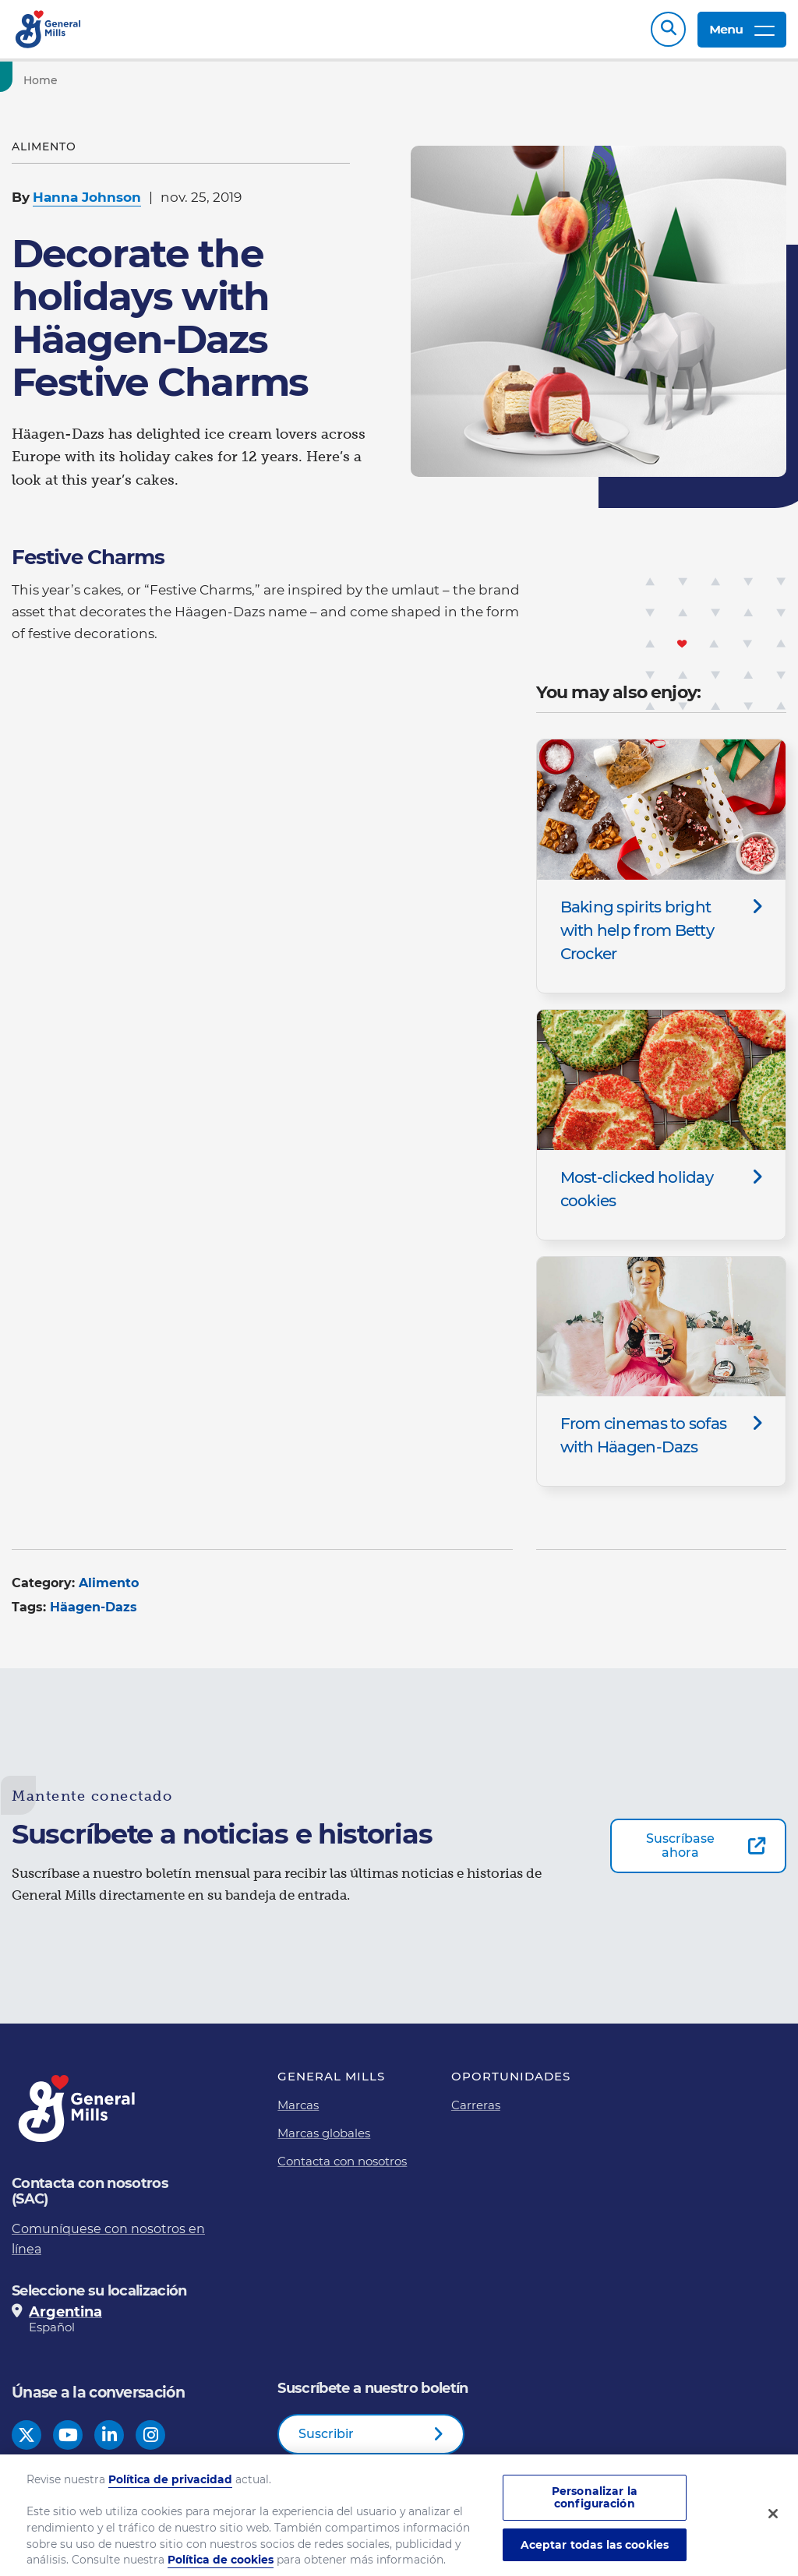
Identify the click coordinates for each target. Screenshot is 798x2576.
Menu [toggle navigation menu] (742, 29)
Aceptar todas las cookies (595, 2550)
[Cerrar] (773, 2520)
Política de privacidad (170, 2485)
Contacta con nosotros (342, 2161)
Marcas (298, 2105)
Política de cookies (221, 2566)
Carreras (475, 2105)
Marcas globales (323, 2133)
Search (668, 29)
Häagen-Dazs (93, 1607)
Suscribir (326, 2433)
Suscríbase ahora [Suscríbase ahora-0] (680, 1845)
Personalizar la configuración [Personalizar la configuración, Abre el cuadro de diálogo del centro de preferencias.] (594, 2503)
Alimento (109, 1583)
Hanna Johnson (87, 197)
